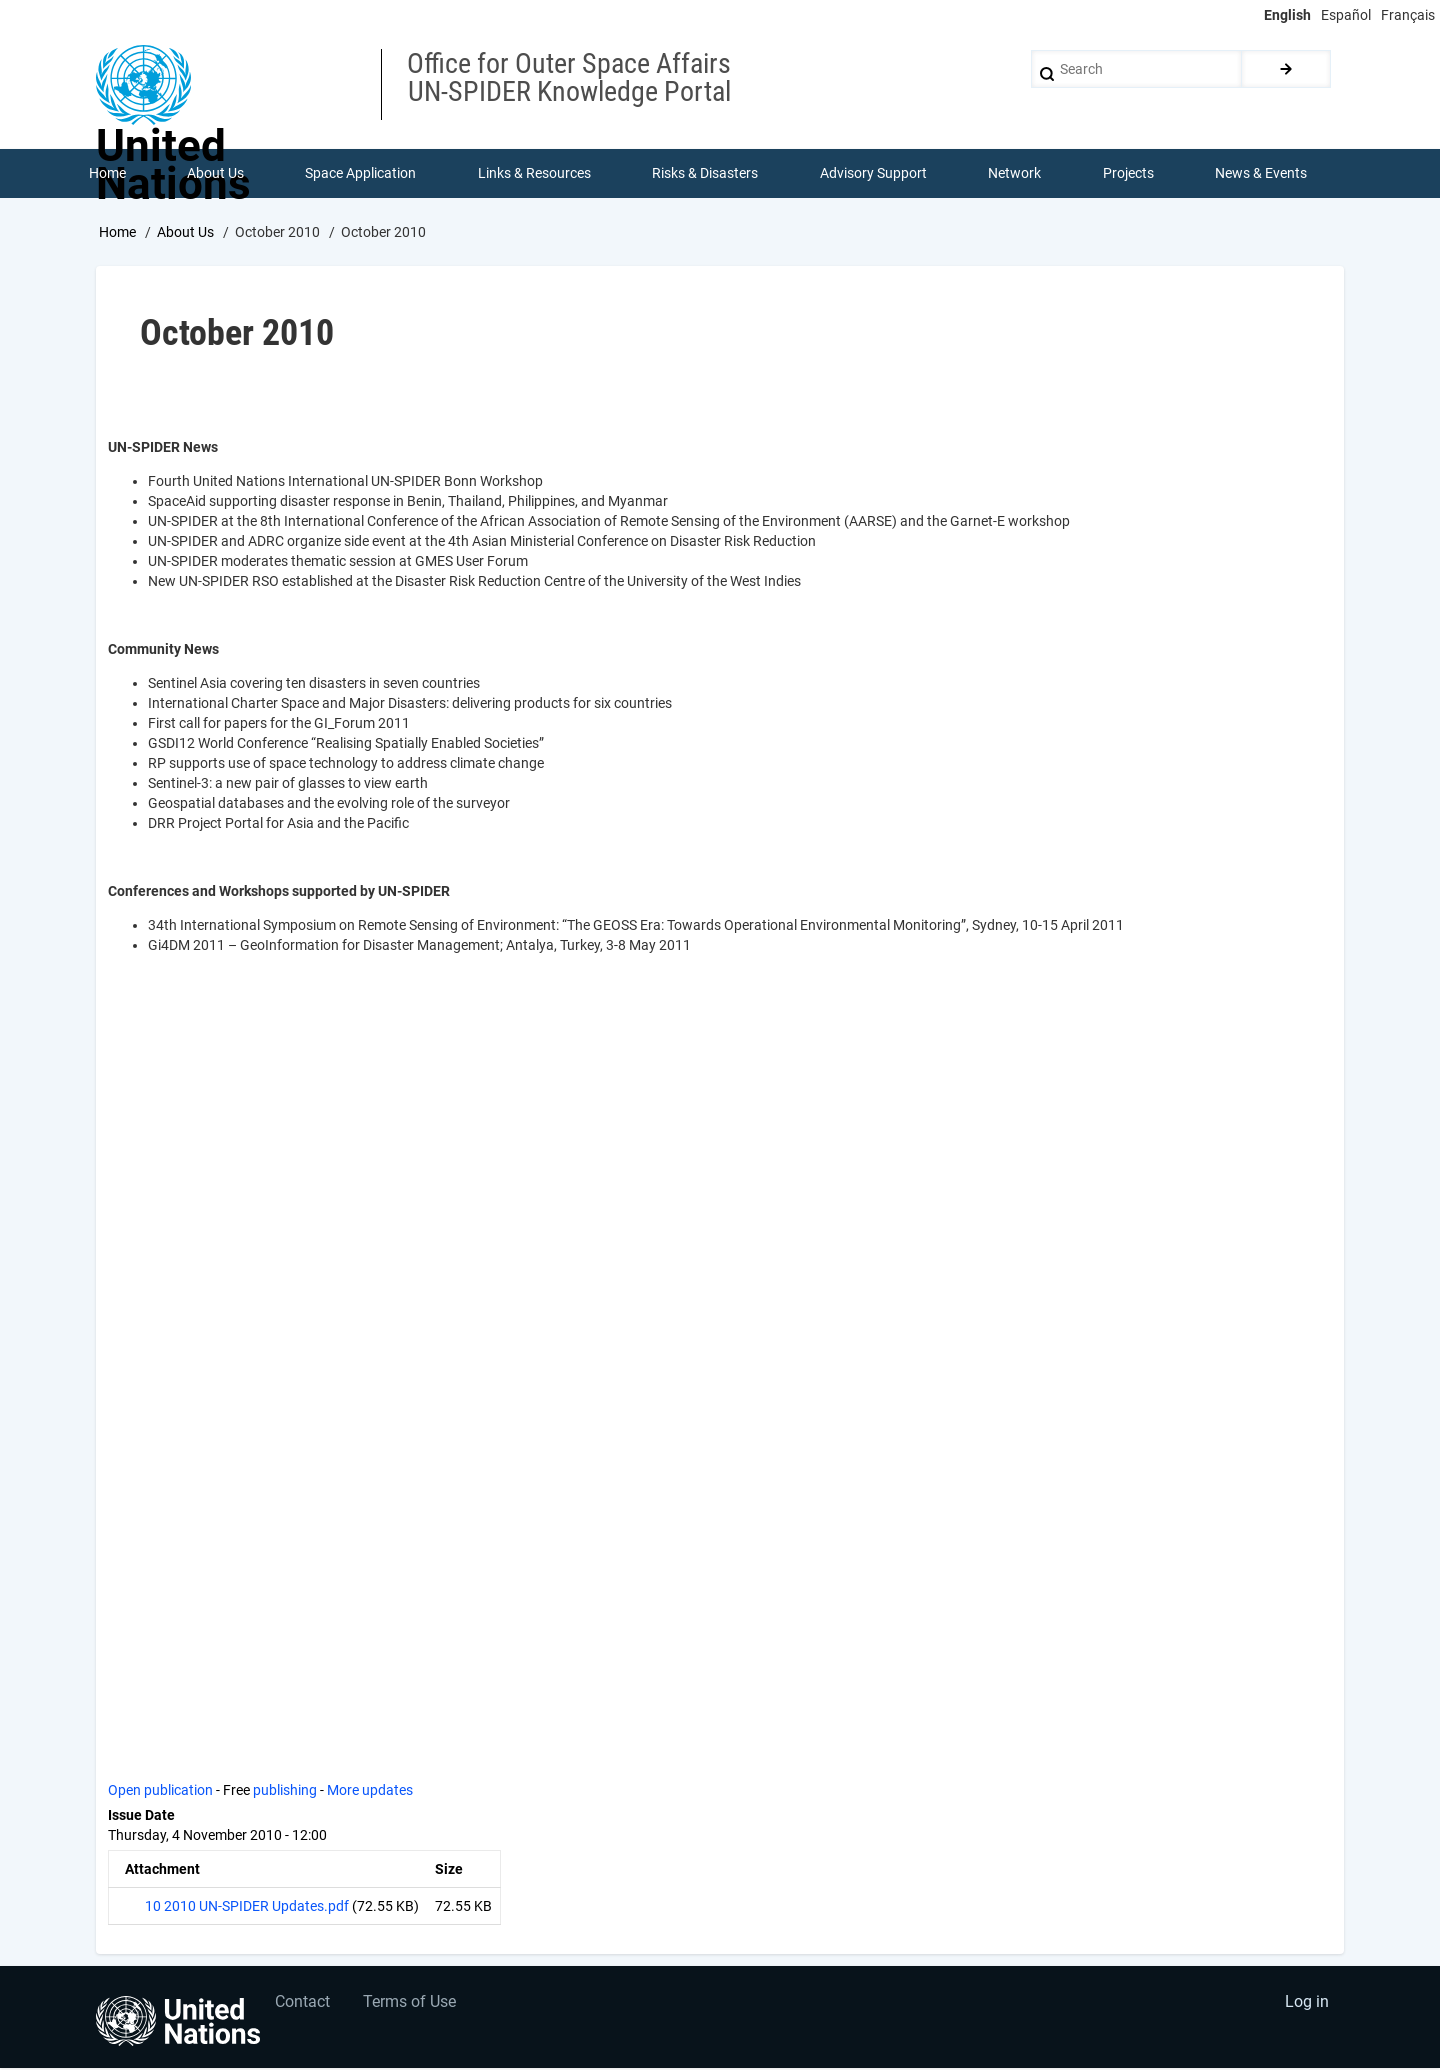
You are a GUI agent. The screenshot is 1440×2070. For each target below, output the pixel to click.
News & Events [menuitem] (1262, 174)
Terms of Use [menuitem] (412, 2005)
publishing (285, 1791)
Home (117, 233)
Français (1408, 15)
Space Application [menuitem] (361, 174)
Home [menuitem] (107, 174)
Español (1346, 15)
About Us (185, 233)
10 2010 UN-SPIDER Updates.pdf (247, 1907)
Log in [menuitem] (1306, 2005)
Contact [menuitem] (303, 2005)
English (1287, 15)
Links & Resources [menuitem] (534, 174)
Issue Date (141, 1816)
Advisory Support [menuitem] (873, 174)
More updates (370, 1791)
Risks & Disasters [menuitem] (706, 174)
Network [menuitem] (1015, 174)
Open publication (160, 1791)
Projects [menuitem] (1128, 174)
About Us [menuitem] (215, 174)
